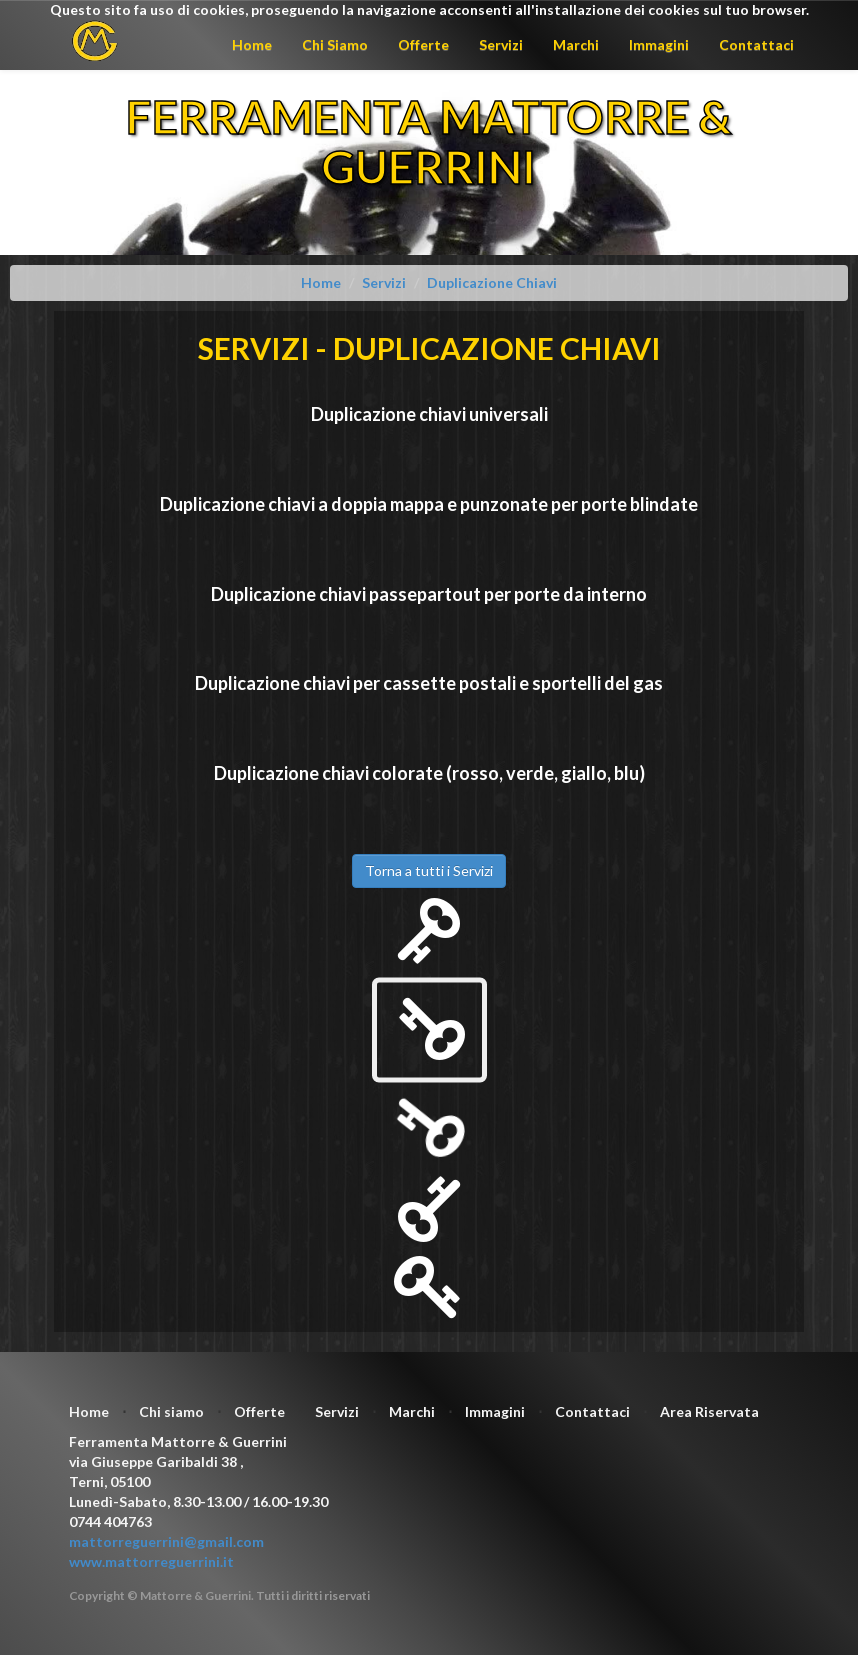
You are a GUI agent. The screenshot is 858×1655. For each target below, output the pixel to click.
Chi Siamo (335, 44)
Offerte (423, 44)
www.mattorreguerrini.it (151, 1561)
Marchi (576, 44)
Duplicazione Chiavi (492, 282)
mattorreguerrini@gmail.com (166, 1541)
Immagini (659, 44)
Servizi (501, 44)
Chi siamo (171, 1411)
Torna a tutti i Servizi (429, 870)
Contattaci (756, 44)
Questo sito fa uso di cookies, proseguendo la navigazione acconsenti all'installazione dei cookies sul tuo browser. (429, 9)
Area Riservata (709, 1411)
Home (252, 44)
